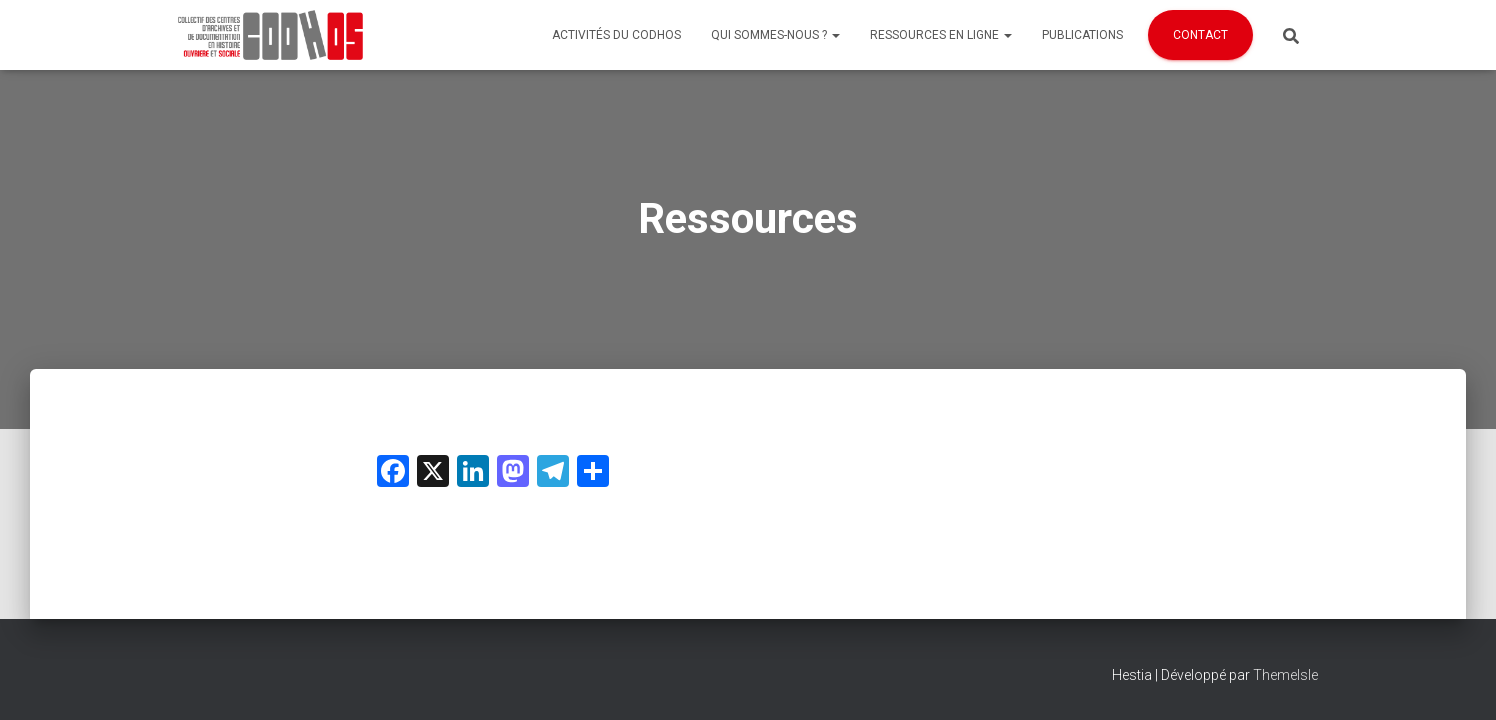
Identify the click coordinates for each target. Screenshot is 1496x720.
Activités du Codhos (616, 35)
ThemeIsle (1285, 675)
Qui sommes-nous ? (775, 35)
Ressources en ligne (941, 35)
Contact (1200, 35)
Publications (1082, 35)
